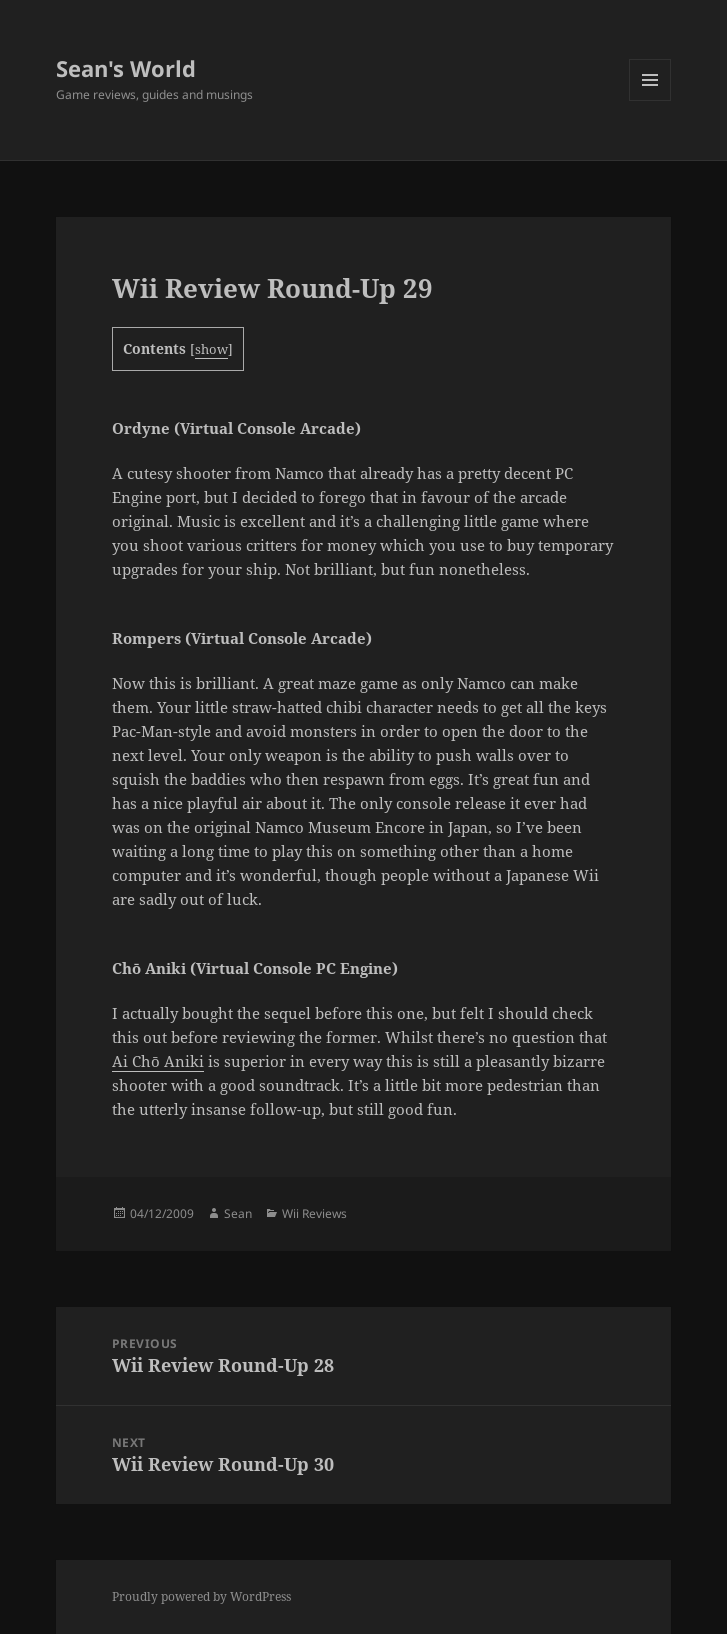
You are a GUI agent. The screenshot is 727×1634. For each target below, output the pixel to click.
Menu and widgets (650, 100)
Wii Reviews (314, 1213)
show (211, 349)
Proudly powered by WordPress (201, 1596)
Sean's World (126, 68)
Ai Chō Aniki (158, 1061)
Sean (238, 1213)
